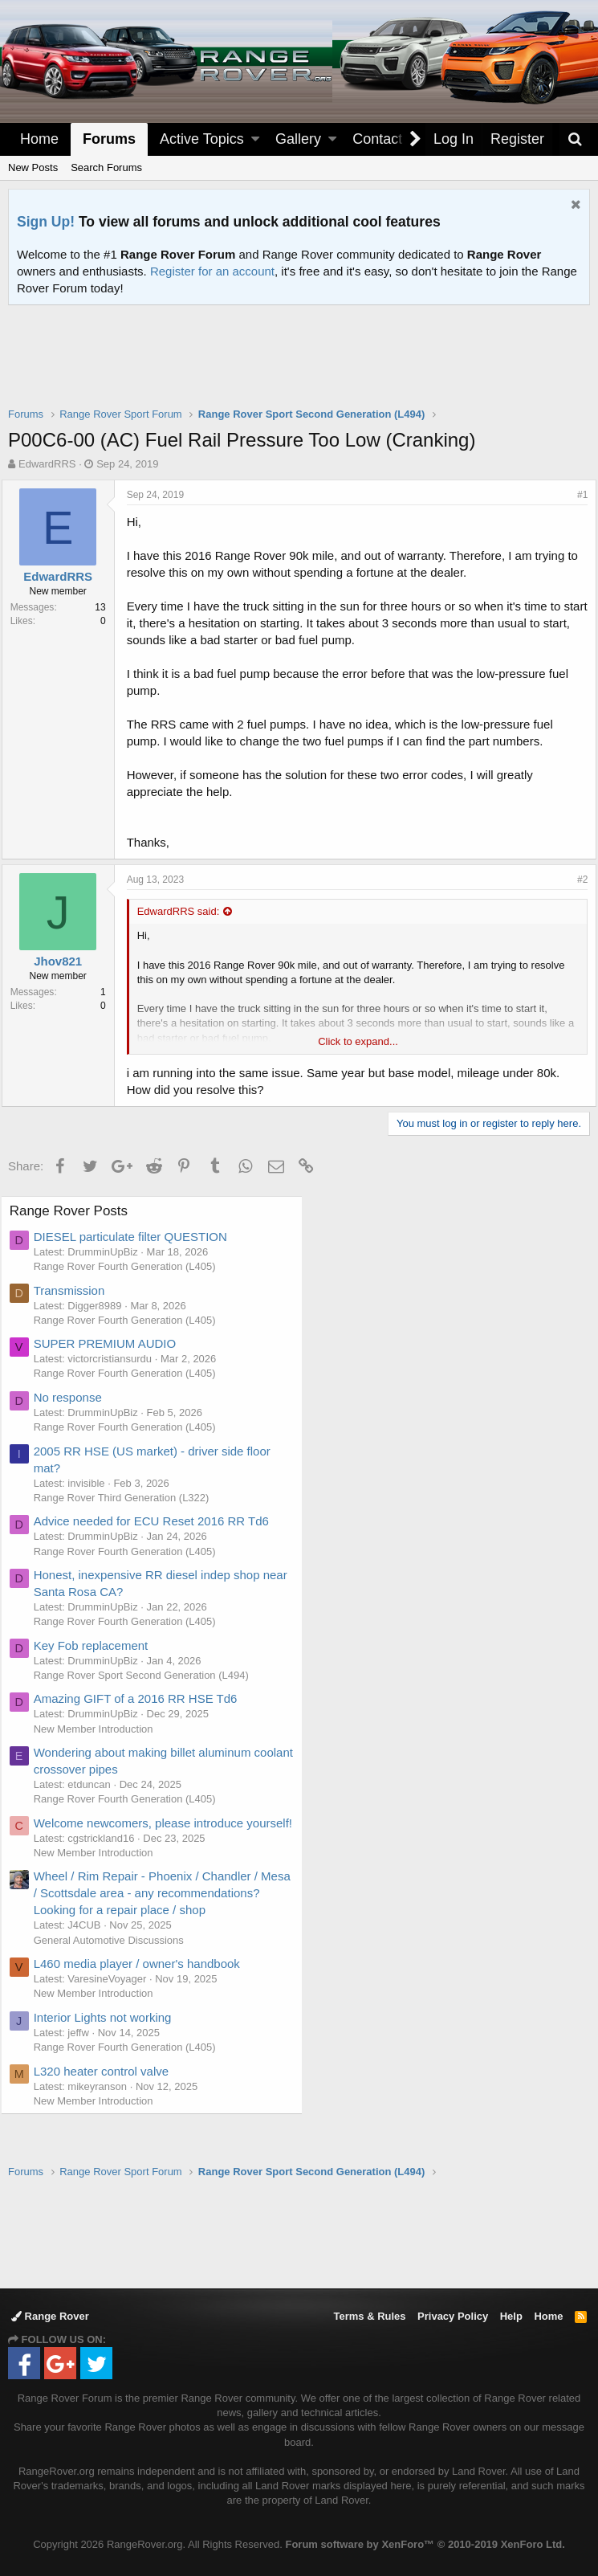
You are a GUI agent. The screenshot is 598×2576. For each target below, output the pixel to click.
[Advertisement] (300, 366)
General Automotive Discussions (116, 1974)
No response (75, 1397)
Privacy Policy (452, 2316)
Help (511, 2316)
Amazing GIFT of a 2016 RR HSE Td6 (143, 1698)
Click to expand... (358, 1041)
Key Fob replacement (98, 1645)
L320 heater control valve (108, 2105)
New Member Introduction (101, 1729)
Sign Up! (46, 222)
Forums (109, 139)
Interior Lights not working (110, 2051)
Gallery (298, 139)
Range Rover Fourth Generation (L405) (132, 1266)
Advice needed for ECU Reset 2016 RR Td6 (158, 1521)
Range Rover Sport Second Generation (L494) (148, 1675)
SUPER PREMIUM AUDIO (112, 1343)
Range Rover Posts (76, 1211)
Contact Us (388, 139)
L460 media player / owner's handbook (144, 1997)
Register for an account (212, 271)
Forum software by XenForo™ (424, 2544)
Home (39, 139)
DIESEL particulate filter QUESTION (137, 1236)
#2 (576, 879)
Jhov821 (64, 961)
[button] (255, 139)
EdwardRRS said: (185, 911)
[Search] (574, 139)
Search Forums (106, 167)
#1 (576, 494)
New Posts (33, 167)
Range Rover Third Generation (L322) (129, 1498)
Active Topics (202, 139)
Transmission (76, 1290)
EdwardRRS (47, 464)
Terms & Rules (369, 2316)
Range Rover (50, 2316)
